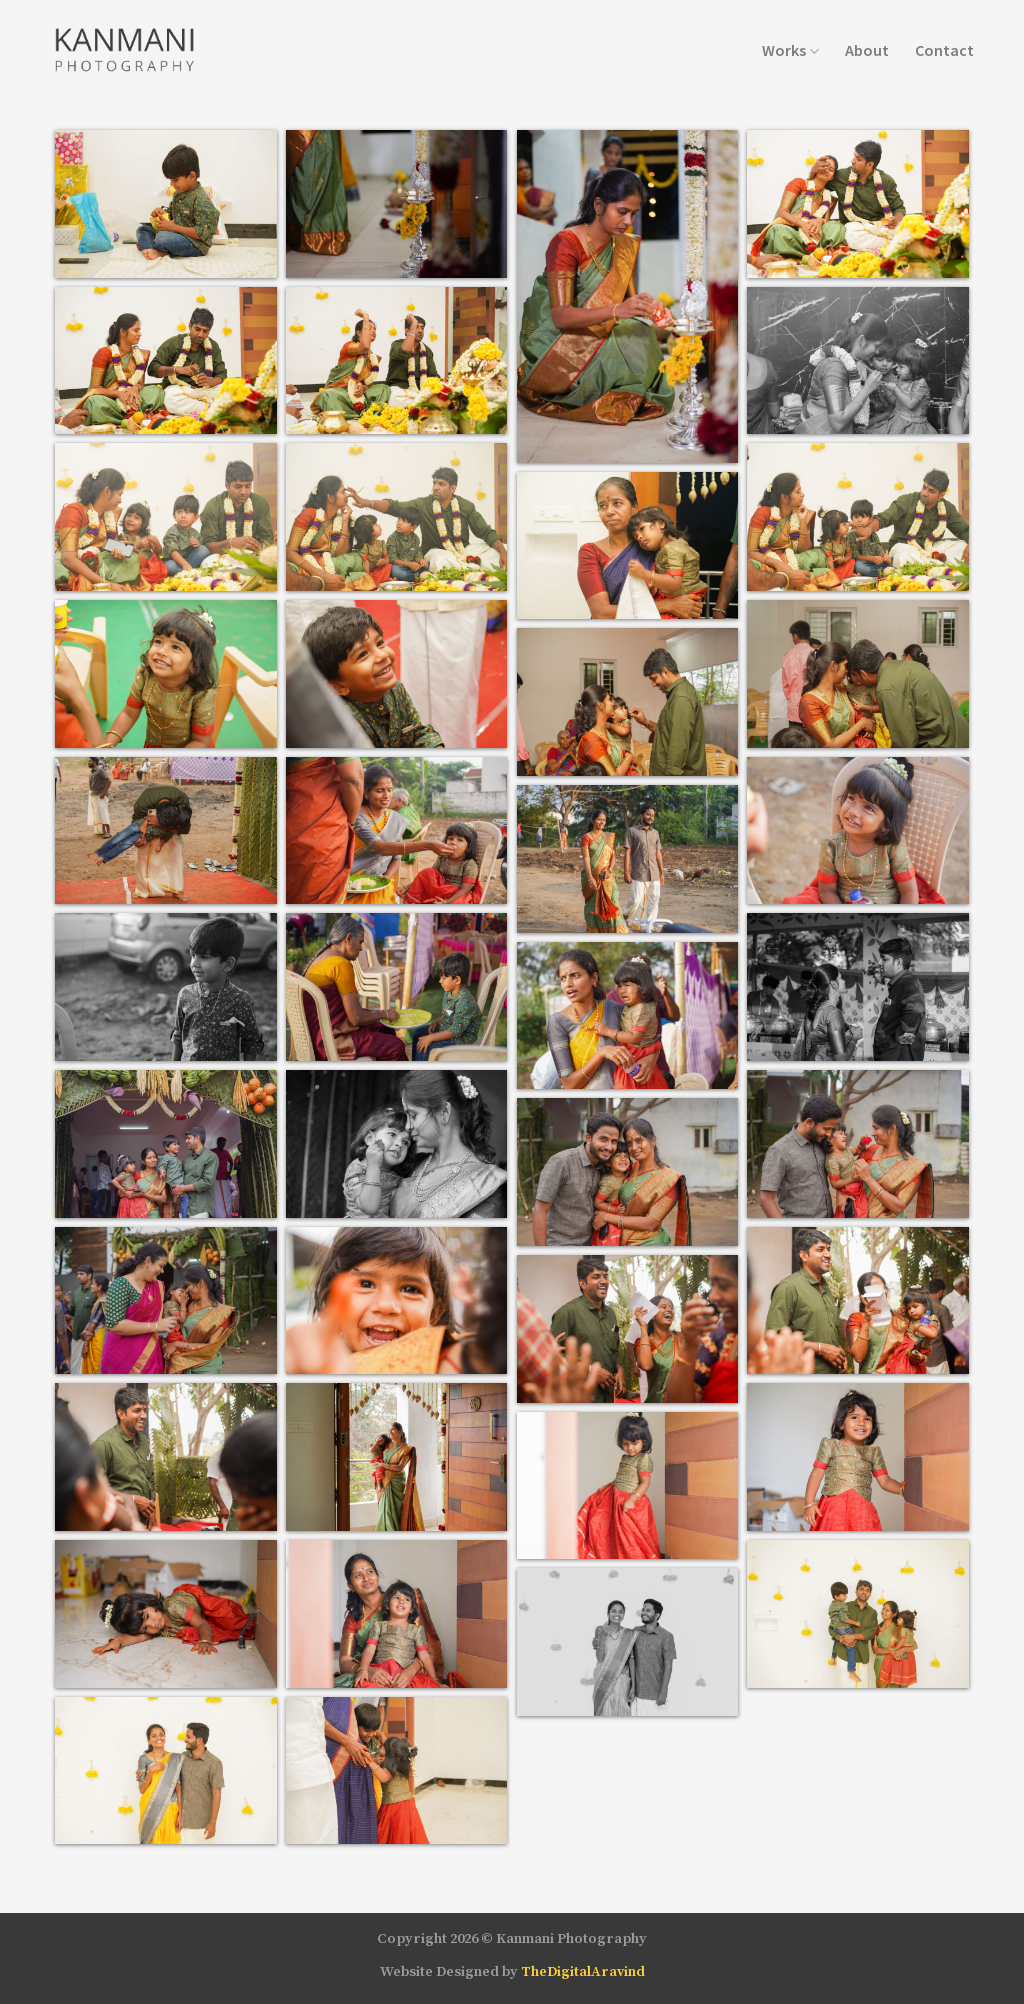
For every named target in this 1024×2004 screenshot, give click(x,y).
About (867, 50)
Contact (944, 50)
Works (790, 50)
